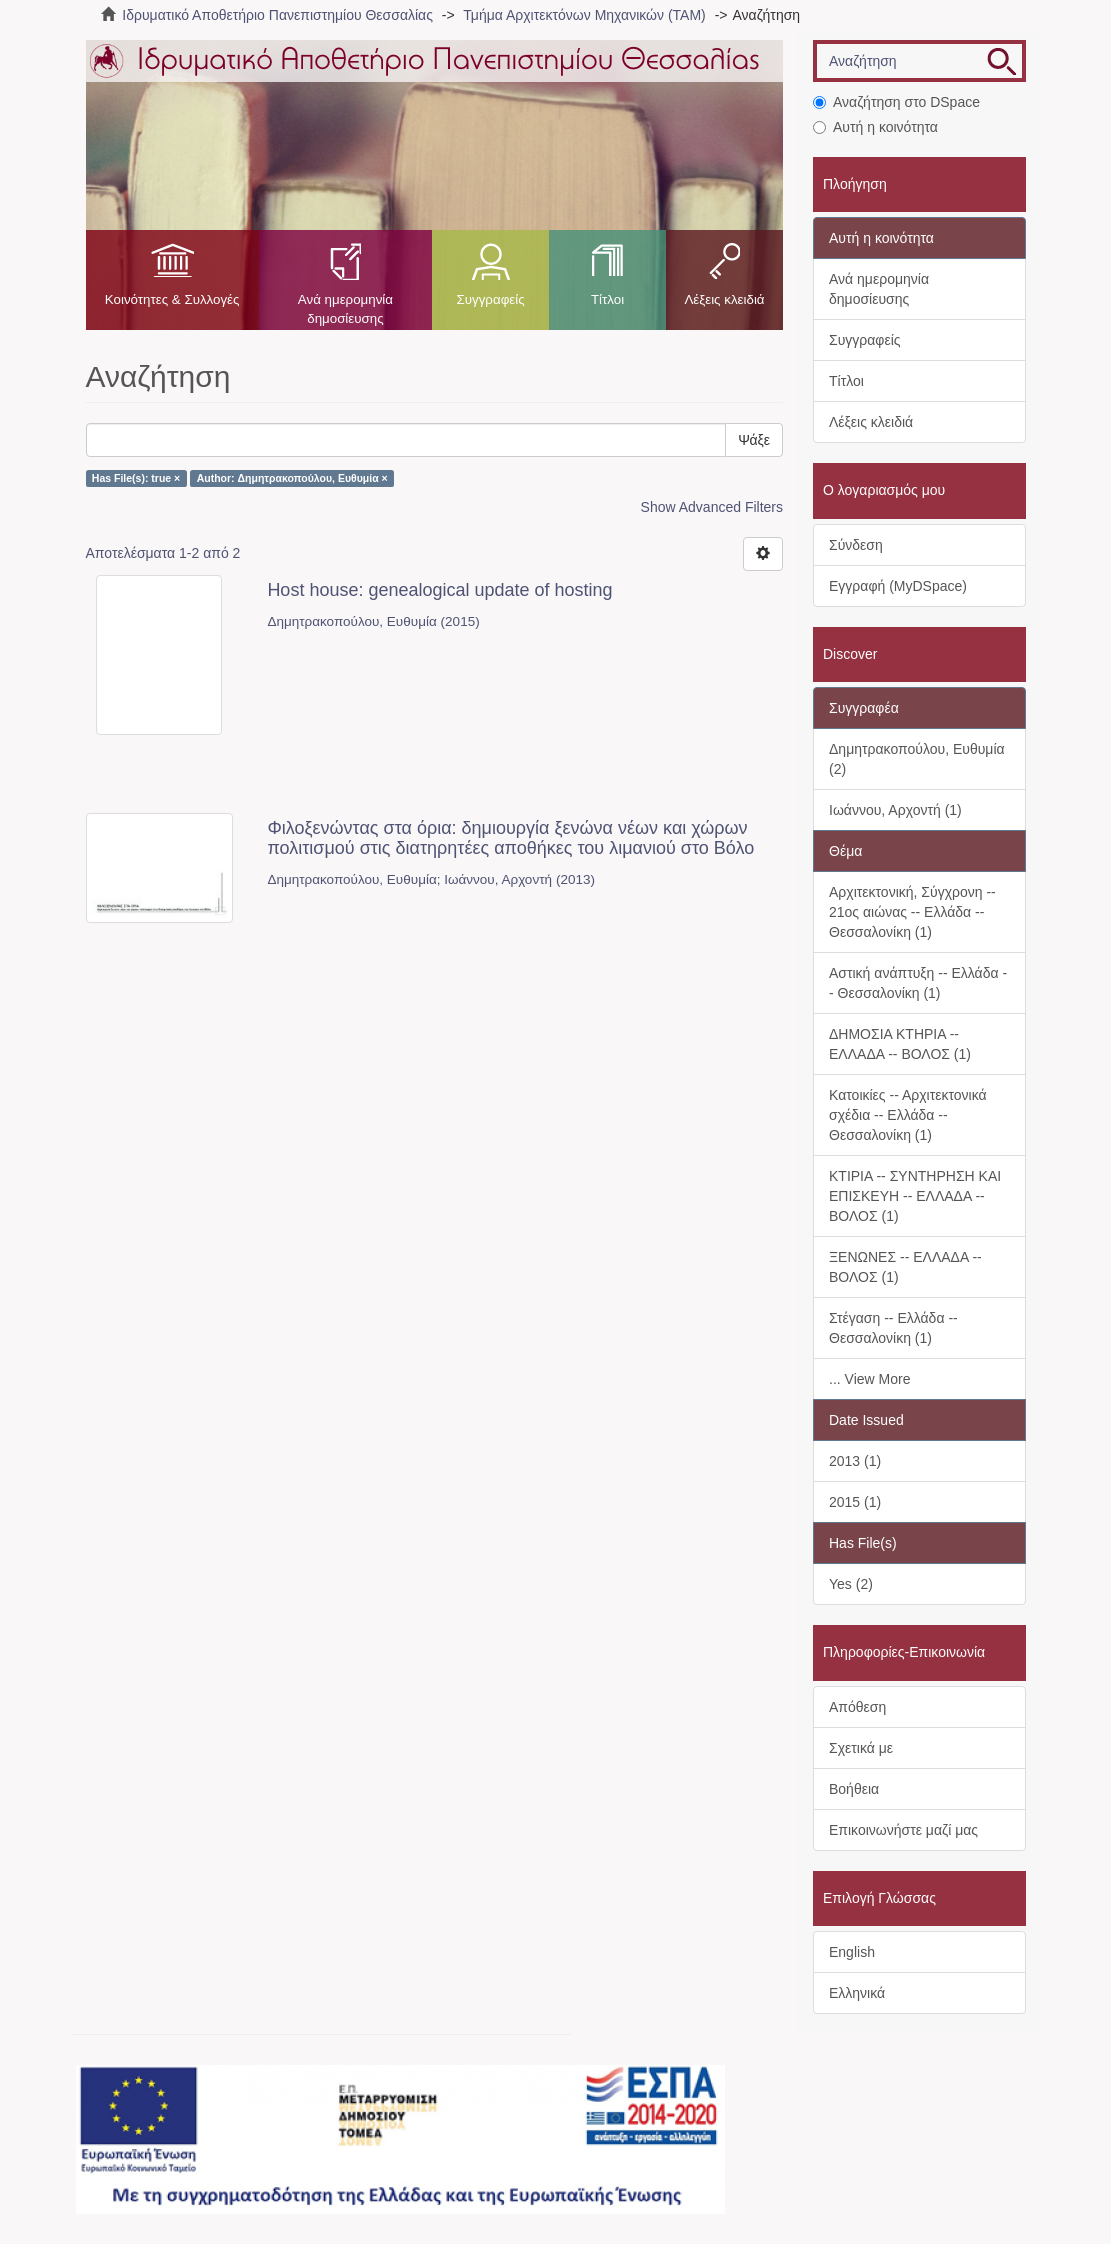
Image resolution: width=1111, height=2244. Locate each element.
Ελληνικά (857, 1993)
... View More (869, 1379)
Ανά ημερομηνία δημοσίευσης (345, 309)
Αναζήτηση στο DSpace (896, 102)
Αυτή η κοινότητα (875, 127)
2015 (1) (855, 1502)
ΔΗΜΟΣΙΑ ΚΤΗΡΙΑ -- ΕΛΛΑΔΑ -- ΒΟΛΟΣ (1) (900, 1044)
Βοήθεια (854, 1789)
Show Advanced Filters (712, 507)
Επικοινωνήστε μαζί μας (903, 1830)
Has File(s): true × (136, 478)
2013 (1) (855, 1461)
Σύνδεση (856, 545)
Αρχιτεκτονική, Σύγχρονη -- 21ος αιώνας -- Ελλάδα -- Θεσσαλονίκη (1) (912, 912)
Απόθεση (857, 1707)
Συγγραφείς (490, 299)
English (852, 1952)
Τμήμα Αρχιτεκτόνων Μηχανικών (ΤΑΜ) (584, 15)
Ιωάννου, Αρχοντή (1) (895, 810)
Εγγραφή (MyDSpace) (898, 586)
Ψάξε (754, 440)
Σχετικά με (861, 1748)
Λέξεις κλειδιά (724, 299)
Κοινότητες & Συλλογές (172, 299)
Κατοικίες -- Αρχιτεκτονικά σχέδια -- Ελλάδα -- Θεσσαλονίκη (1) (908, 1115)
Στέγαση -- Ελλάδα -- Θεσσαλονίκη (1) (893, 1328)
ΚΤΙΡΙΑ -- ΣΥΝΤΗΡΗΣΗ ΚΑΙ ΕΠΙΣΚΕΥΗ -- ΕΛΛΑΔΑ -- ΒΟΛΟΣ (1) (915, 1196)
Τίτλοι (607, 299)
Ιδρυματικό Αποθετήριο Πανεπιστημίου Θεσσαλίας (277, 15)
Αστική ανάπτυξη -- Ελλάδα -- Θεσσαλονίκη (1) (918, 983)
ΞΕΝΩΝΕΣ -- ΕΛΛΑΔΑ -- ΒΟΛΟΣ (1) (905, 1267)
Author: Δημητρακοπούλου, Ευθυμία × (292, 478)
